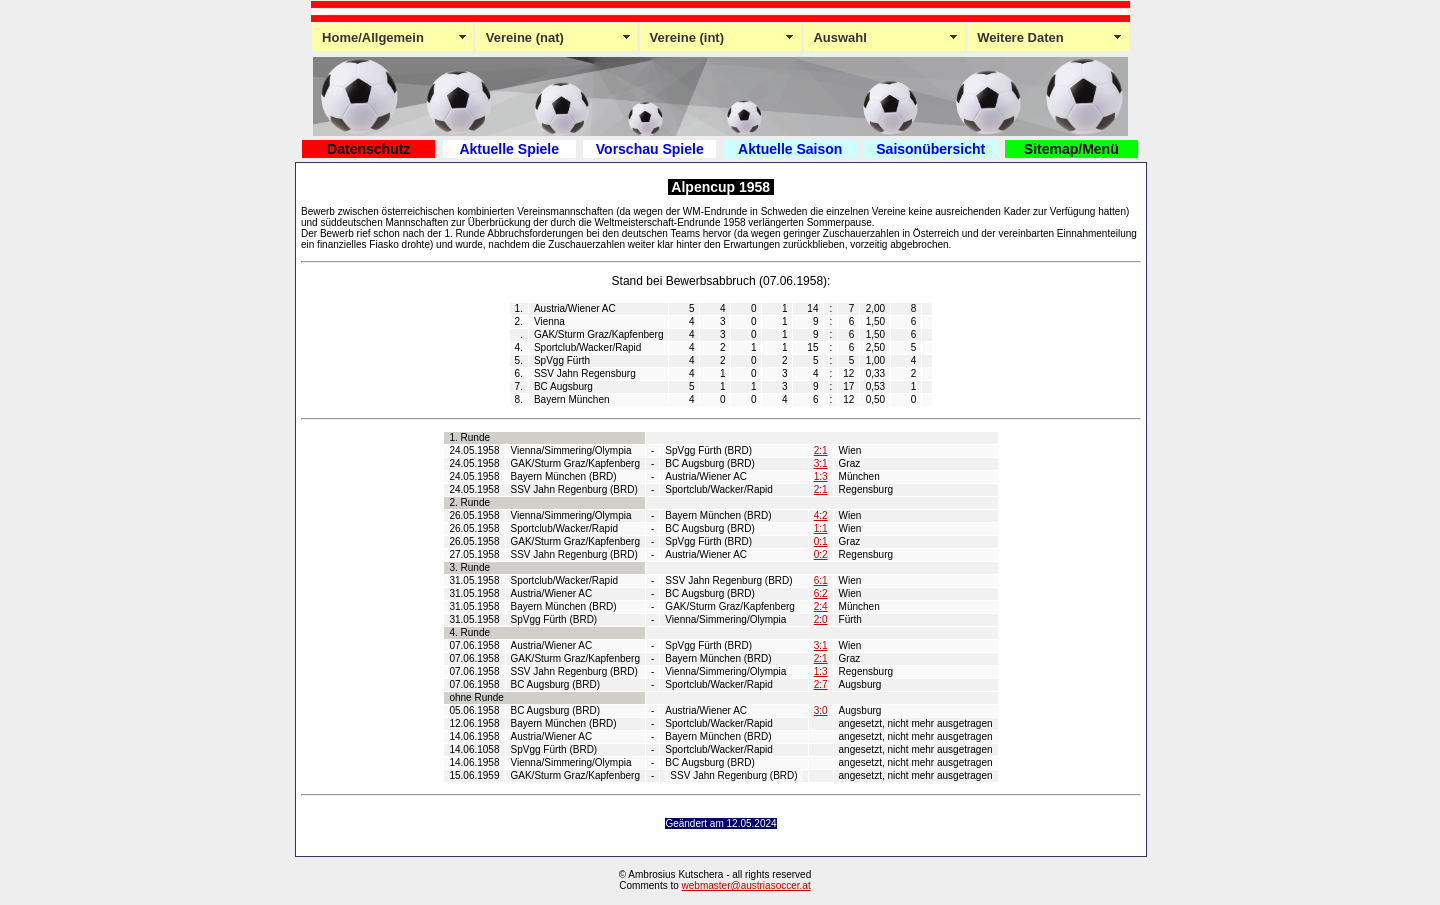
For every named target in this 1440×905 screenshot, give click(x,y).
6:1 (821, 580)
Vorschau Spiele (650, 149)
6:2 (821, 593)
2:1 (821, 450)
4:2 (821, 515)
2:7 (821, 684)
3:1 (821, 463)
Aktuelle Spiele (509, 149)
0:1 (821, 541)
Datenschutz (368, 149)
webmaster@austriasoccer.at (746, 885)
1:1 (821, 528)
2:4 (821, 606)
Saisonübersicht (930, 149)
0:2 (821, 554)
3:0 (821, 710)
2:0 (821, 619)
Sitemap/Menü (1071, 149)
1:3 (821, 476)
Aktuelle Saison (790, 149)
